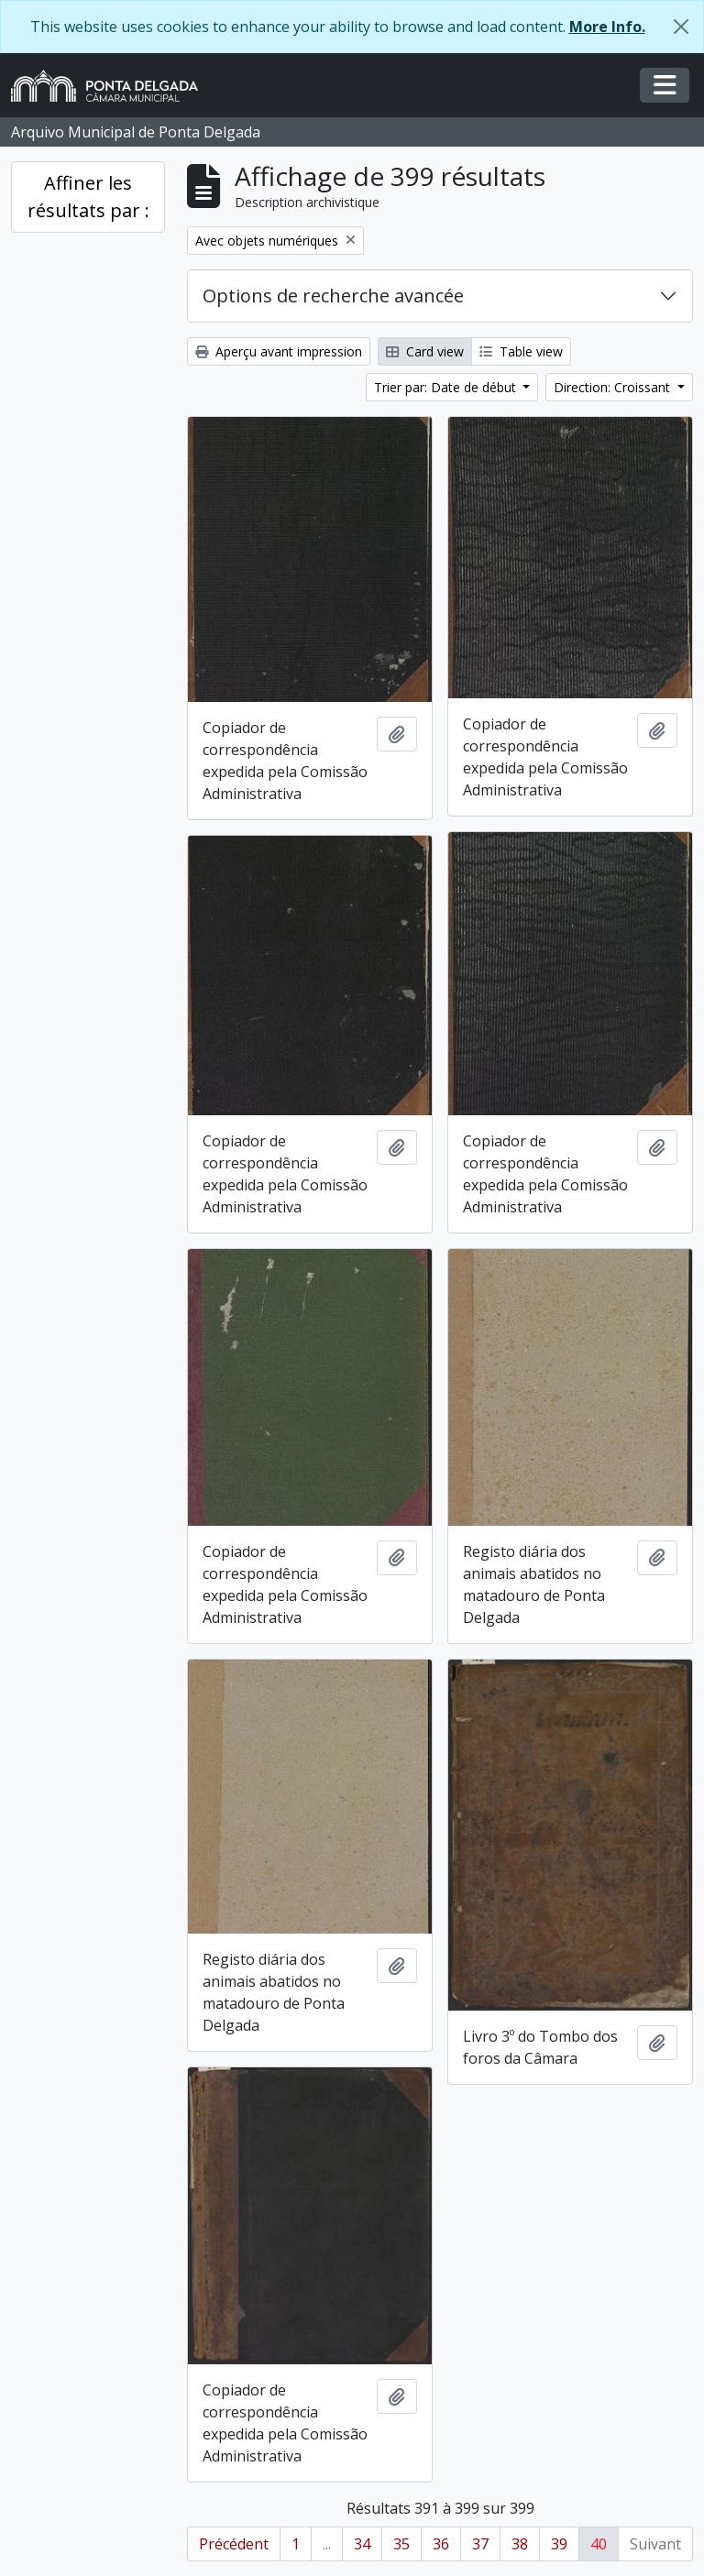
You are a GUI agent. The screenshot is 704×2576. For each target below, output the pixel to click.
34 (362, 2544)
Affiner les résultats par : (88, 196)
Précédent (234, 2544)
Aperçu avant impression (278, 351)
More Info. (607, 26)
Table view (521, 351)
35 (401, 2544)
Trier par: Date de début (447, 387)
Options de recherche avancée (333, 295)
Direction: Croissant (614, 387)
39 (559, 2544)
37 (480, 2544)
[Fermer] (681, 26)
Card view (425, 351)
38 (520, 2544)
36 (441, 2544)
